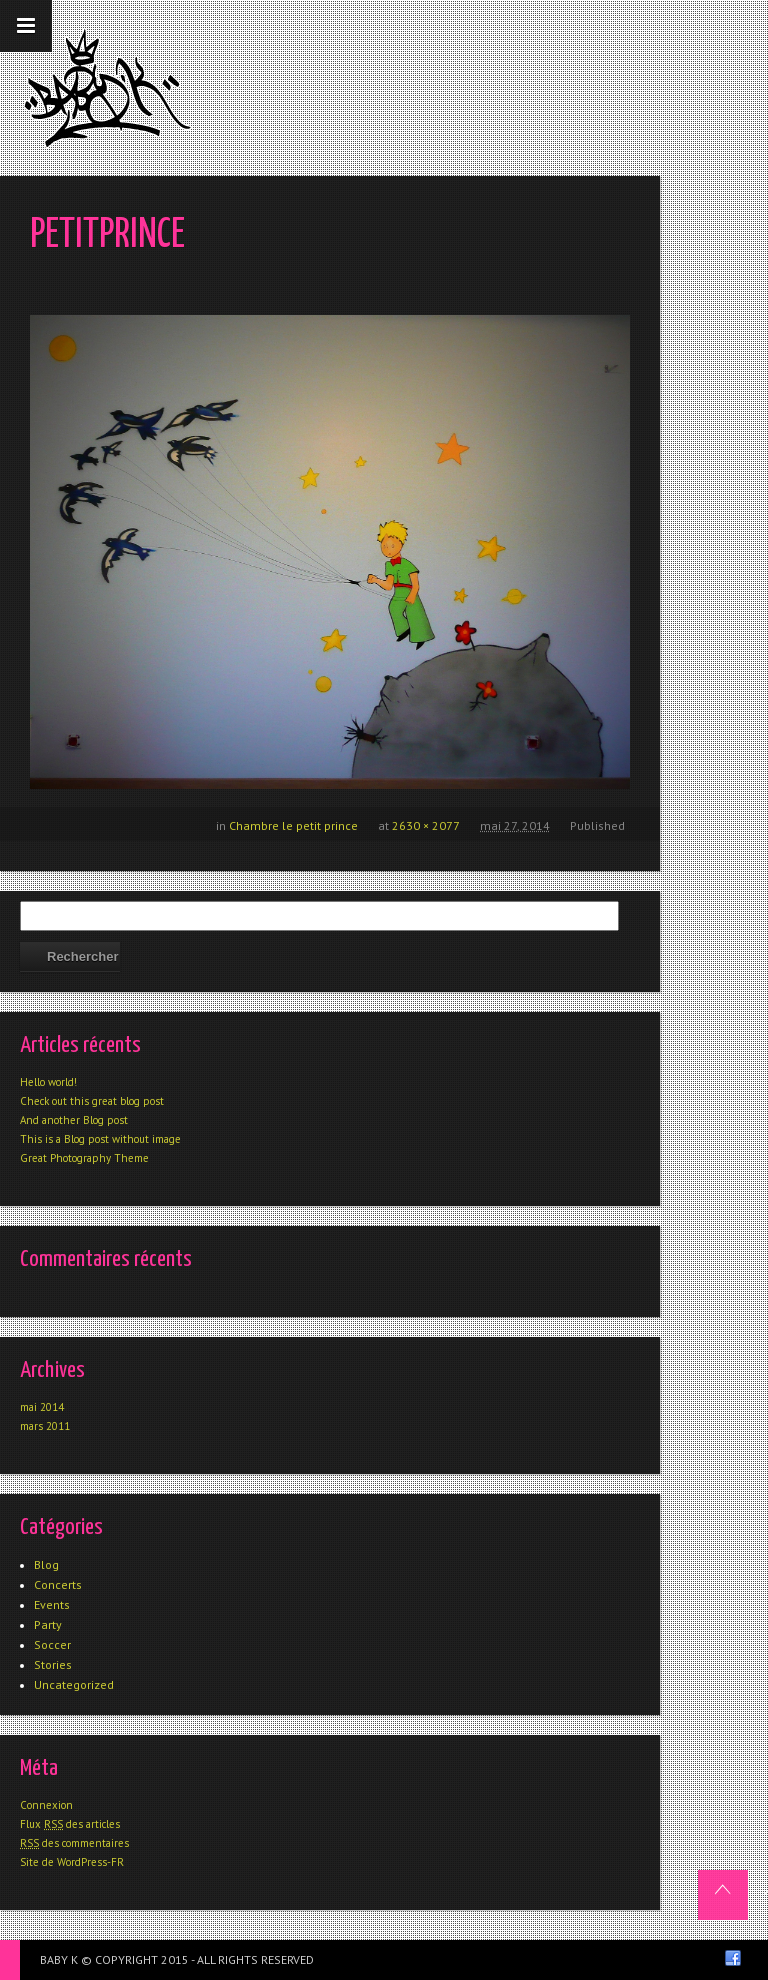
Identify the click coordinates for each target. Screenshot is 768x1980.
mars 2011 (45, 1426)
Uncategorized (74, 1684)
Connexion (46, 1805)
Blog (46, 1564)
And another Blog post (74, 1120)
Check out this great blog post (92, 1101)
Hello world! (48, 1082)
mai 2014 (42, 1407)
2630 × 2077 (426, 825)
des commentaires (74, 1843)
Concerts (58, 1584)
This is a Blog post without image (100, 1139)
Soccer (52, 1644)
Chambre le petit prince (293, 825)
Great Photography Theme (84, 1158)
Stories (53, 1664)
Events (52, 1604)
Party (48, 1624)
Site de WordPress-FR (72, 1862)
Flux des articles (70, 1824)
